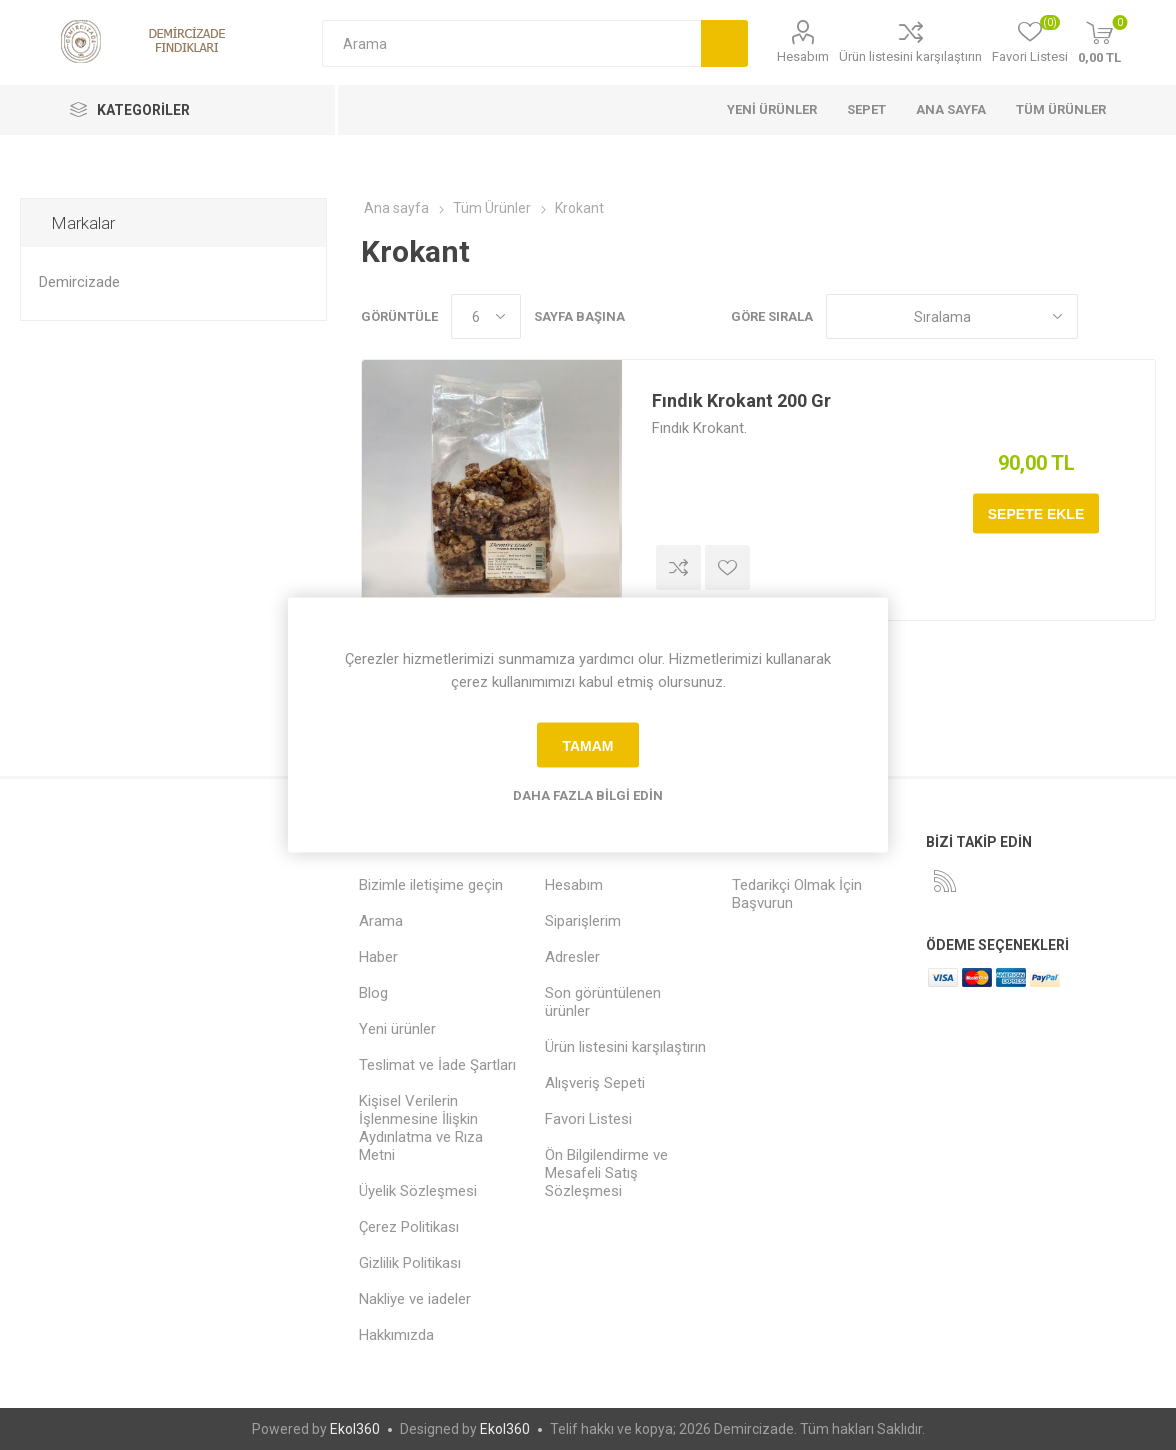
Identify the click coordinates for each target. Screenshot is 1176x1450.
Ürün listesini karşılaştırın (910, 56)
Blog (373, 993)
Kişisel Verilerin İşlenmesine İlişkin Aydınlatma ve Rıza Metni (421, 1128)
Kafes (1103, 316)
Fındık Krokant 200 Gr (741, 400)
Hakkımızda (396, 1335)
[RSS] (945, 881)
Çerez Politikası (409, 1227)
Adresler (572, 957)
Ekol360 (355, 1429)
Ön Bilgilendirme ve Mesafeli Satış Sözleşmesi (606, 1173)
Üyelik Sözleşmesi (418, 1191)
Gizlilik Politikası (410, 1263)
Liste (1141, 316)
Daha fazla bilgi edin (588, 795)
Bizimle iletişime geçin (431, 885)
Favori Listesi (588, 1119)
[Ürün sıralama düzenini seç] (952, 316)
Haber (378, 957)
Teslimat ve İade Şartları (437, 1065)
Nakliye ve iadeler (415, 1299)
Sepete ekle (1036, 514)
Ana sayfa (396, 208)
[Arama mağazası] (511, 43)
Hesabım (803, 56)
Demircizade (79, 282)
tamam (587, 745)
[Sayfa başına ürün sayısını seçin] (486, 316)
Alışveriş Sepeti (595, 1083)
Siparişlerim (583, 921)
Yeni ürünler (397, 1029)
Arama (724, 43)
